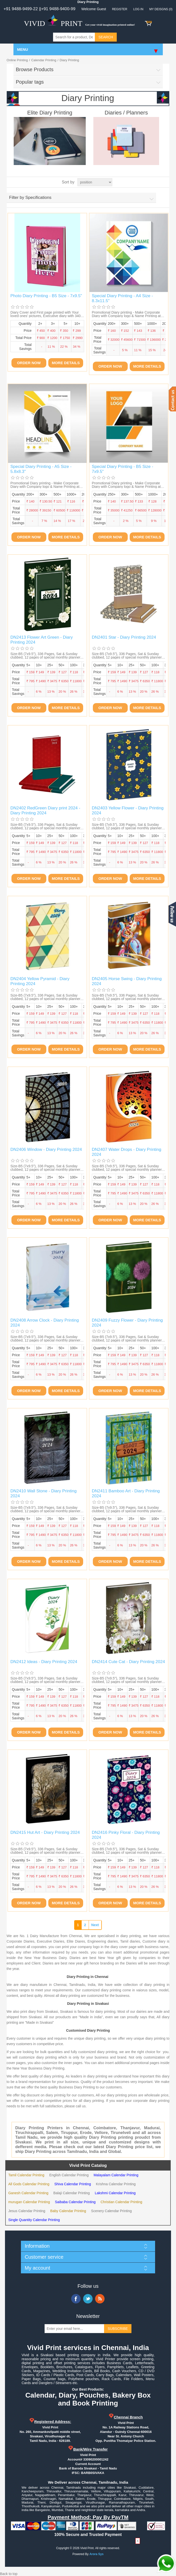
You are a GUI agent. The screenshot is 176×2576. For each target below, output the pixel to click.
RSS (100, 2298)
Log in (138, 9)
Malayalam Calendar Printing (116, 2175)
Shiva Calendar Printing (72, 2184)
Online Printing (17, 60)
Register (119, 9)
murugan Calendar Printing (29, 2202)
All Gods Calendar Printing (28, 2184)
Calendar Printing (43, 60)
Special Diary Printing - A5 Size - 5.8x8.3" (41, 469)
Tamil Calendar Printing (26, 2175)
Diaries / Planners (126, 113)
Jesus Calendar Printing (26, 2211)
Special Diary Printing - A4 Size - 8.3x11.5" (122, 298)
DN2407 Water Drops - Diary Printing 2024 (126, 1152)
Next (95, 1925)
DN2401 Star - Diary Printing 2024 (124, 637)
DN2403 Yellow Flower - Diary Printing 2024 (128, 810)
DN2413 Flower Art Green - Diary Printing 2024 (41, 640)
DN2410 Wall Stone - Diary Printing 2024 (43, 1493)
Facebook (76, 2298)
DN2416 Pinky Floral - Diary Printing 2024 (126, 1835)
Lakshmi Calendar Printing (115, 2193)
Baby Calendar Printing (68, 2211)
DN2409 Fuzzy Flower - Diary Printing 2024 (127, 1323)
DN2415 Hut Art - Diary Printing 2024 (45, 1832)
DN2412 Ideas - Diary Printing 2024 (43, 1661)
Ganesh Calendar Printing (28, 2193)
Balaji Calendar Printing (71, 2193)
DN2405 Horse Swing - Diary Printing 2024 (127, 981)
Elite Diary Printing (49, 113)
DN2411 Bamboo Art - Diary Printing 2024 (126, 1493)
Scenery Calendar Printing (111, 2211)
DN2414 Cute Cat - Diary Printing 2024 (128, 1661)
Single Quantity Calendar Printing (34, 2220)
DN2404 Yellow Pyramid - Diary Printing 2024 (39, 981)
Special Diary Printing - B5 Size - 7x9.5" (122, 469)
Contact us (172, 399)
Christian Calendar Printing (121, 2202)
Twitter (88, 2298)
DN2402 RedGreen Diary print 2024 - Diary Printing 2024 (45, 810)
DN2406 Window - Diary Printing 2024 (46, 1149)
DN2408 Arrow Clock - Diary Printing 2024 (44, 1323)
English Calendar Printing (69, 2175)
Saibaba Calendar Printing (75, 2202)
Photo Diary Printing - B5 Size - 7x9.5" (46, 295)
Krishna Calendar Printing (116, 2184)
